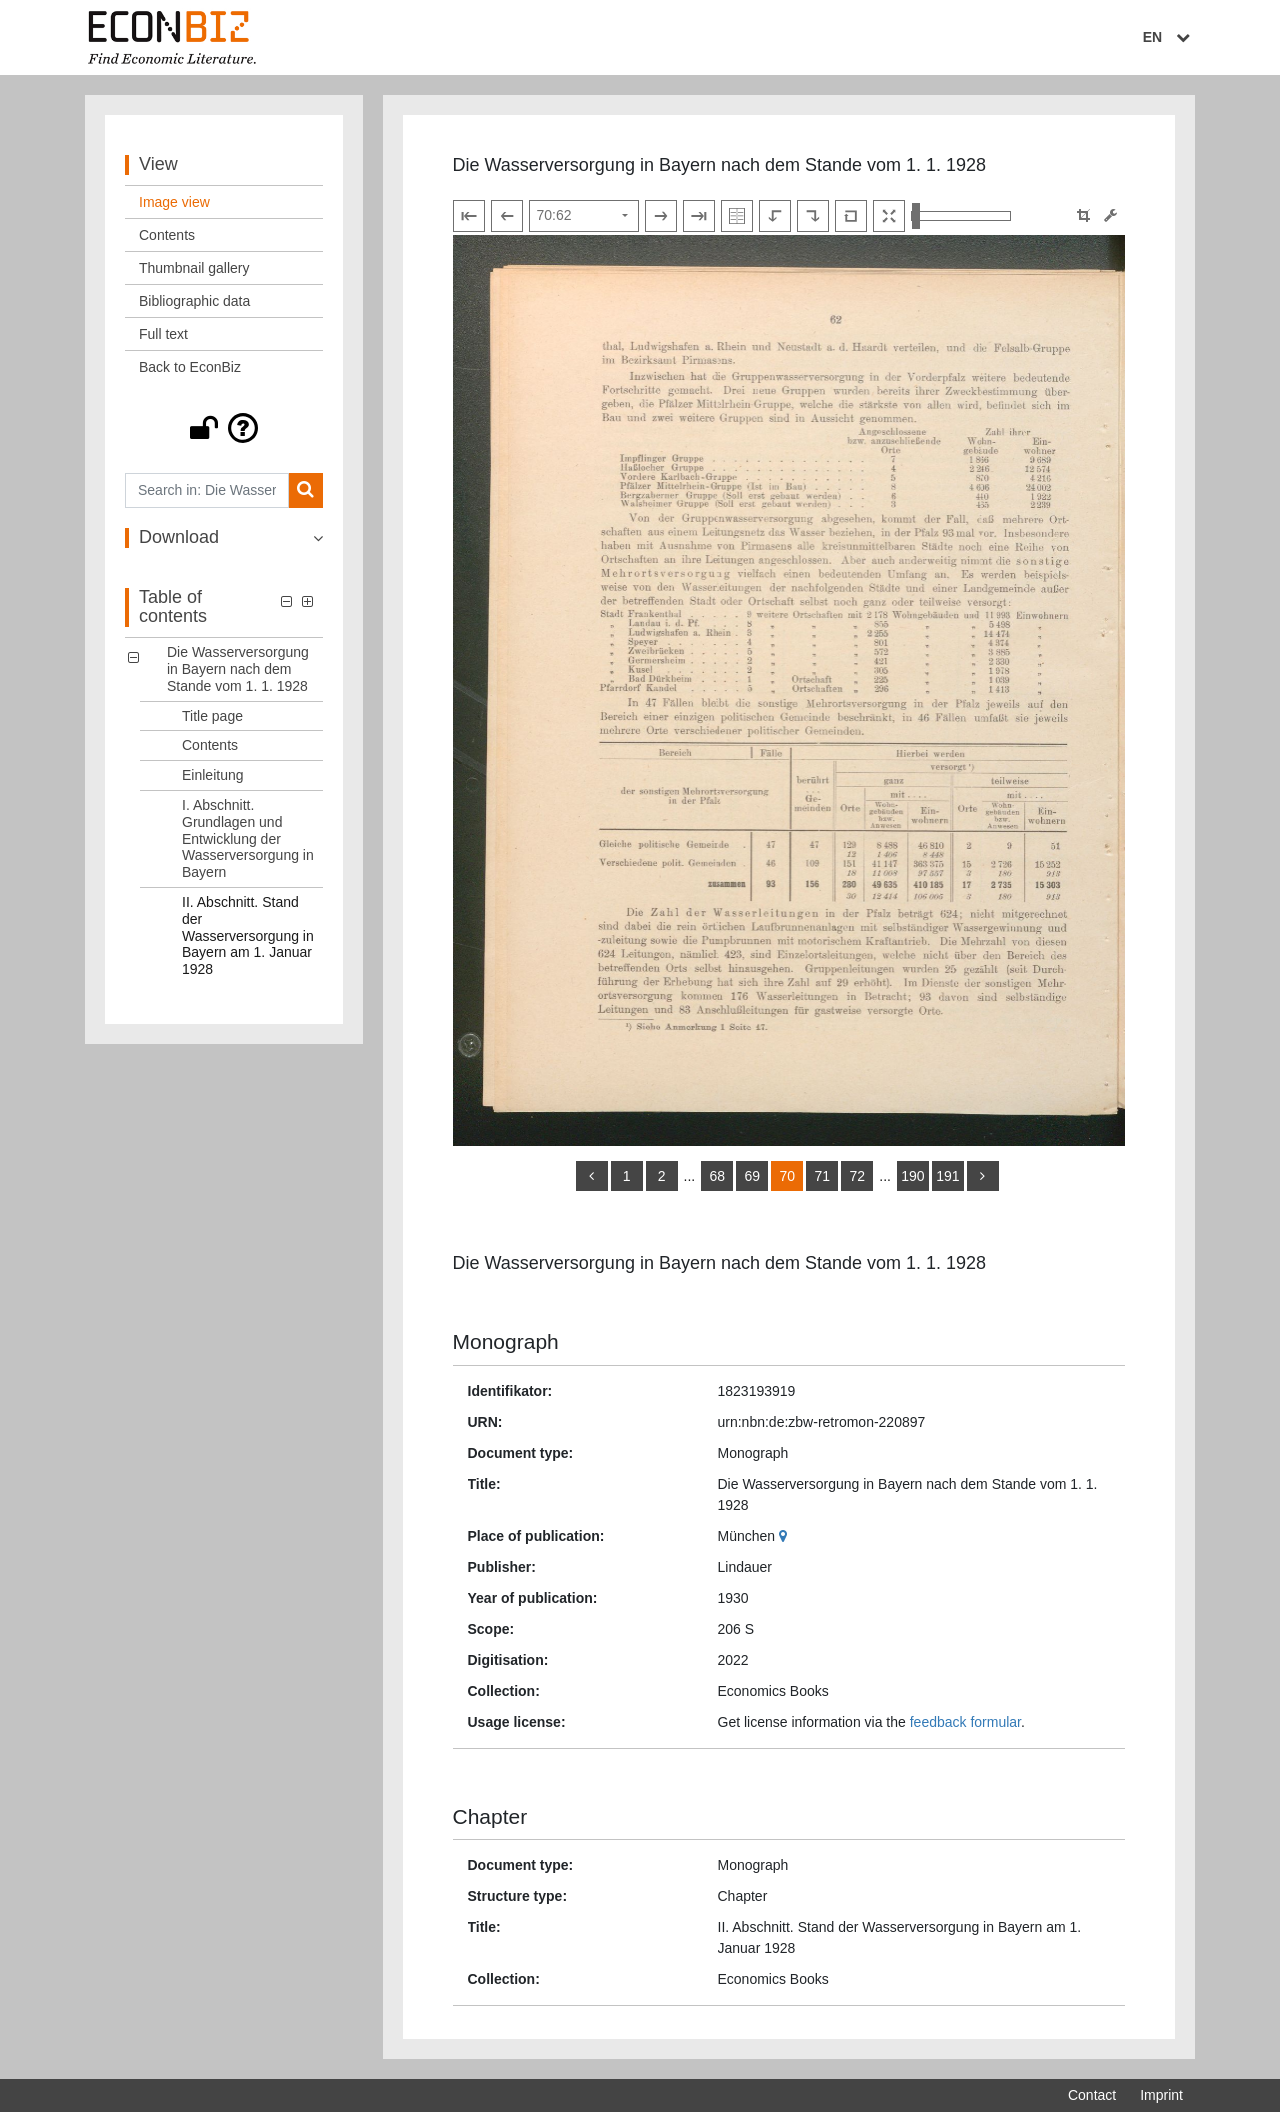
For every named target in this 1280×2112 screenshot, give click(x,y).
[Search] (305, 490)
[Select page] (584, 216)
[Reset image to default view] (851, 216)
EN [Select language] (1169, 37)
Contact (1092, 2095)
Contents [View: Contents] (167, 235)
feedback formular (965, 1722)
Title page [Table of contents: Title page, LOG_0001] (212, 716)
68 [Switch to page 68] (717, 1176)
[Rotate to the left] (775, 216)
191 (947, 1176)
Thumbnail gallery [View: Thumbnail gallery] (194, 268)
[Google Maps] (785, 1536)
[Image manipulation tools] (1110, 215)
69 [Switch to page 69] (752, 1176)
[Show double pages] (737, 216)
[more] (983, 1176)
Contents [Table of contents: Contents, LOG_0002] (210, 745)
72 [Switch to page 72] (857, 1176)
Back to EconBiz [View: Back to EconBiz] (190, 367)
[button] (224, 428)
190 (912, 1176)
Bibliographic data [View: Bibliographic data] (194, 301)
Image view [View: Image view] (174, 202)
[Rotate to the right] (813, 216)
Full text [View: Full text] (163, 334)
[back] (592, 1176)
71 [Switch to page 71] (822, 1176)
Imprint (1161, 2095)
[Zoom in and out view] (961, 216)
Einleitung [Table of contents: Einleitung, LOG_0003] (213, 775)
